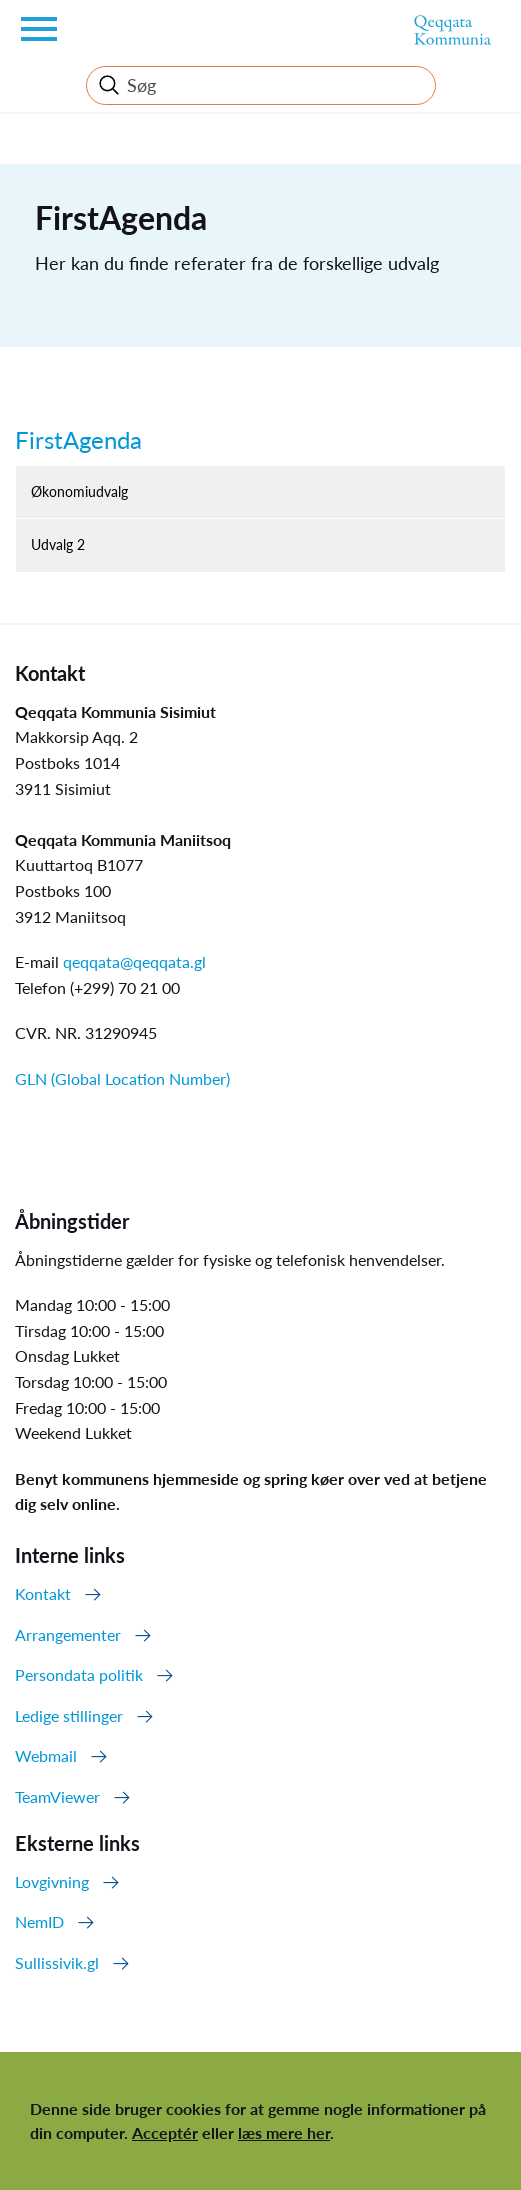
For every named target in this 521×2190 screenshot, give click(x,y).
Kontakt (43, 1593)
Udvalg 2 (58, 544)
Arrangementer (68, 1634)
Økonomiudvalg (79, 491)
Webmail (46, 1755)
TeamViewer (57, 1796)
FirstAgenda (78, 439)
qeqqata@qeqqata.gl (134, 961)
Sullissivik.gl (57, 1962)
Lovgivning (52, 1881)
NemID (39, 1921)
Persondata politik (79, 1674)
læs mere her (284, 2132)
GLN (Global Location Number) (122, 1078)
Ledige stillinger (69, 1715)
